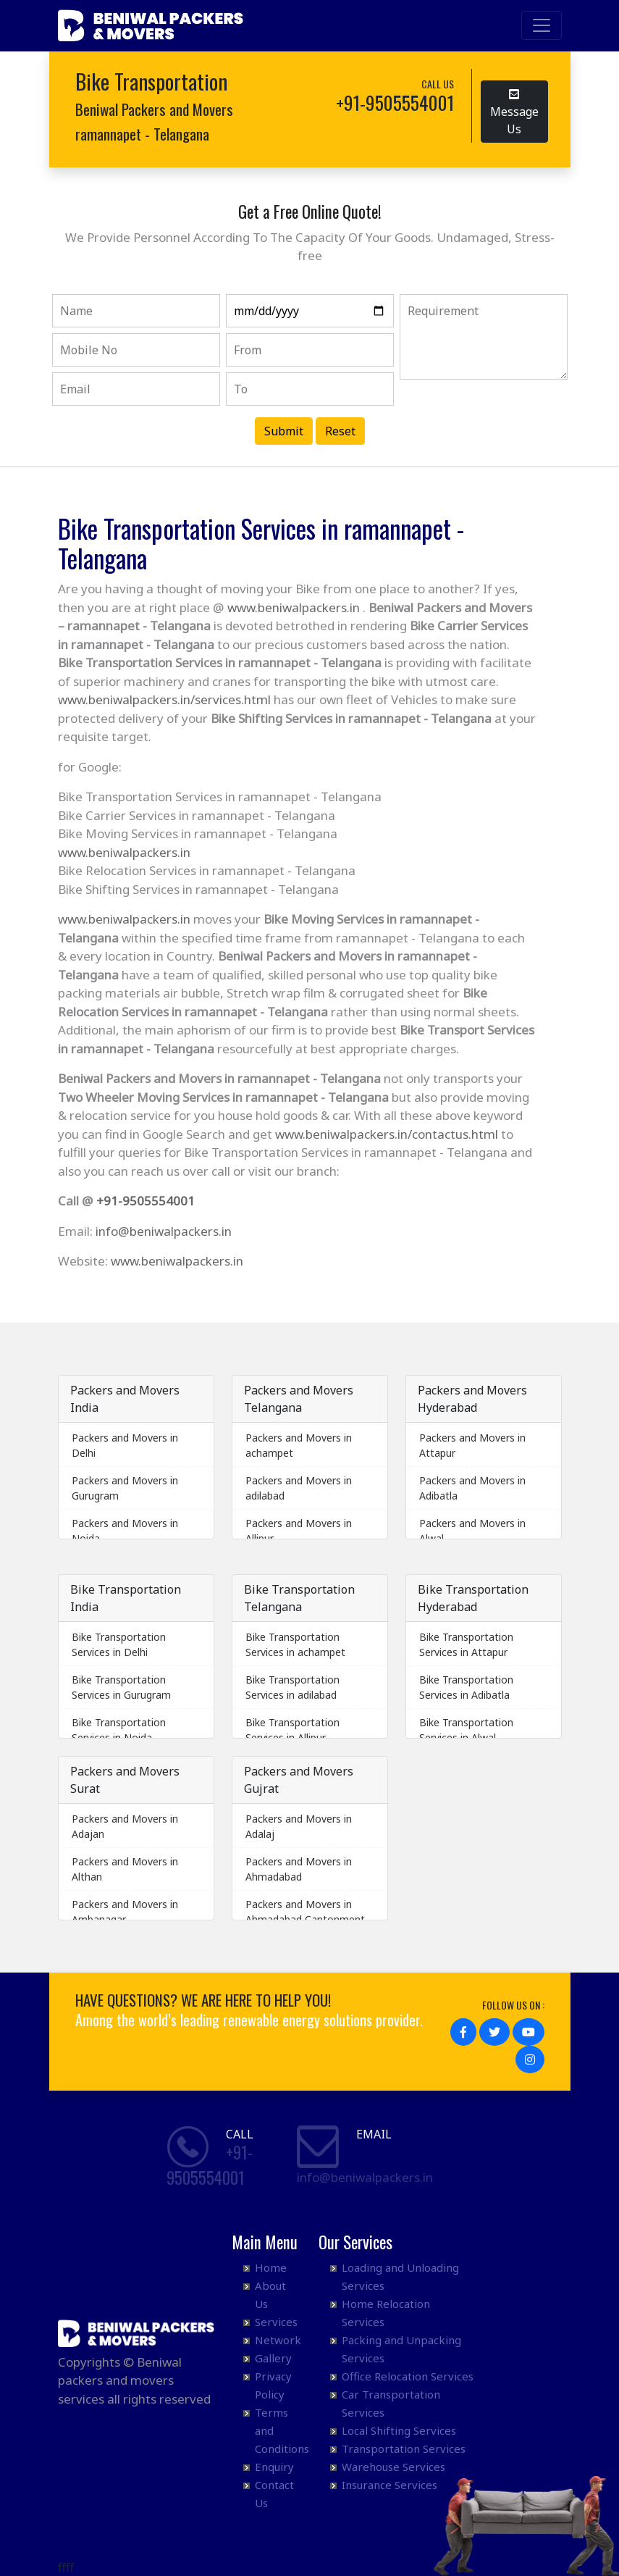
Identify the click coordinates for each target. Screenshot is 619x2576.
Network (278, 2340)
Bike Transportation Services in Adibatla (466, 1687)
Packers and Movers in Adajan (125, 1826)
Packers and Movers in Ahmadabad (298, 1868)
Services (276, 2321)
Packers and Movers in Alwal (472, 1530)
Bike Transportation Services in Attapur (466, 1644)
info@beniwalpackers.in (164, 1231)
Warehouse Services (393, 2466)
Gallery (273, 2358)
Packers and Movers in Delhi (125, 1445)
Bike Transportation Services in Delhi (119, 1644)
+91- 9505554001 (210, 2165)
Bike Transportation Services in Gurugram (121, 1687)
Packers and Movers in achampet (298, 1445)
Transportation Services (404, 2448)
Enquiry (274, 2466)
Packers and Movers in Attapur (472, 1445)
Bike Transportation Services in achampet (295, 1644)
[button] (463, 2032)
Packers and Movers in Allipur (298, 1530)
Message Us (514, 109)
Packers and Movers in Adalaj (298, 1826)
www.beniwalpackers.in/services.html (164, 699)
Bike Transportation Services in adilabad (292, 1687)
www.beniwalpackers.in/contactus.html (386, 1134)
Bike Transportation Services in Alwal (466, 1729)
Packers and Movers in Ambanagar (125, 1911)
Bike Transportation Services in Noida (119, 1729)
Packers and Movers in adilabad (298, 1487)
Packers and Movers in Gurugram (125, 1487)
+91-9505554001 (145, 1200)
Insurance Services (389, 2484)
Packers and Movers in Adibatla (472, 1487)
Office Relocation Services (407, 2376)
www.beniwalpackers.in (293, 607)
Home (271, 2267)
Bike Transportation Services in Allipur (292, 1729)
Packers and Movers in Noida (125, 1530)
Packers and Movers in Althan (125, 1868)
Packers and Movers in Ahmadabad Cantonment (305, 1911)
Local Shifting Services (399, 2430)
